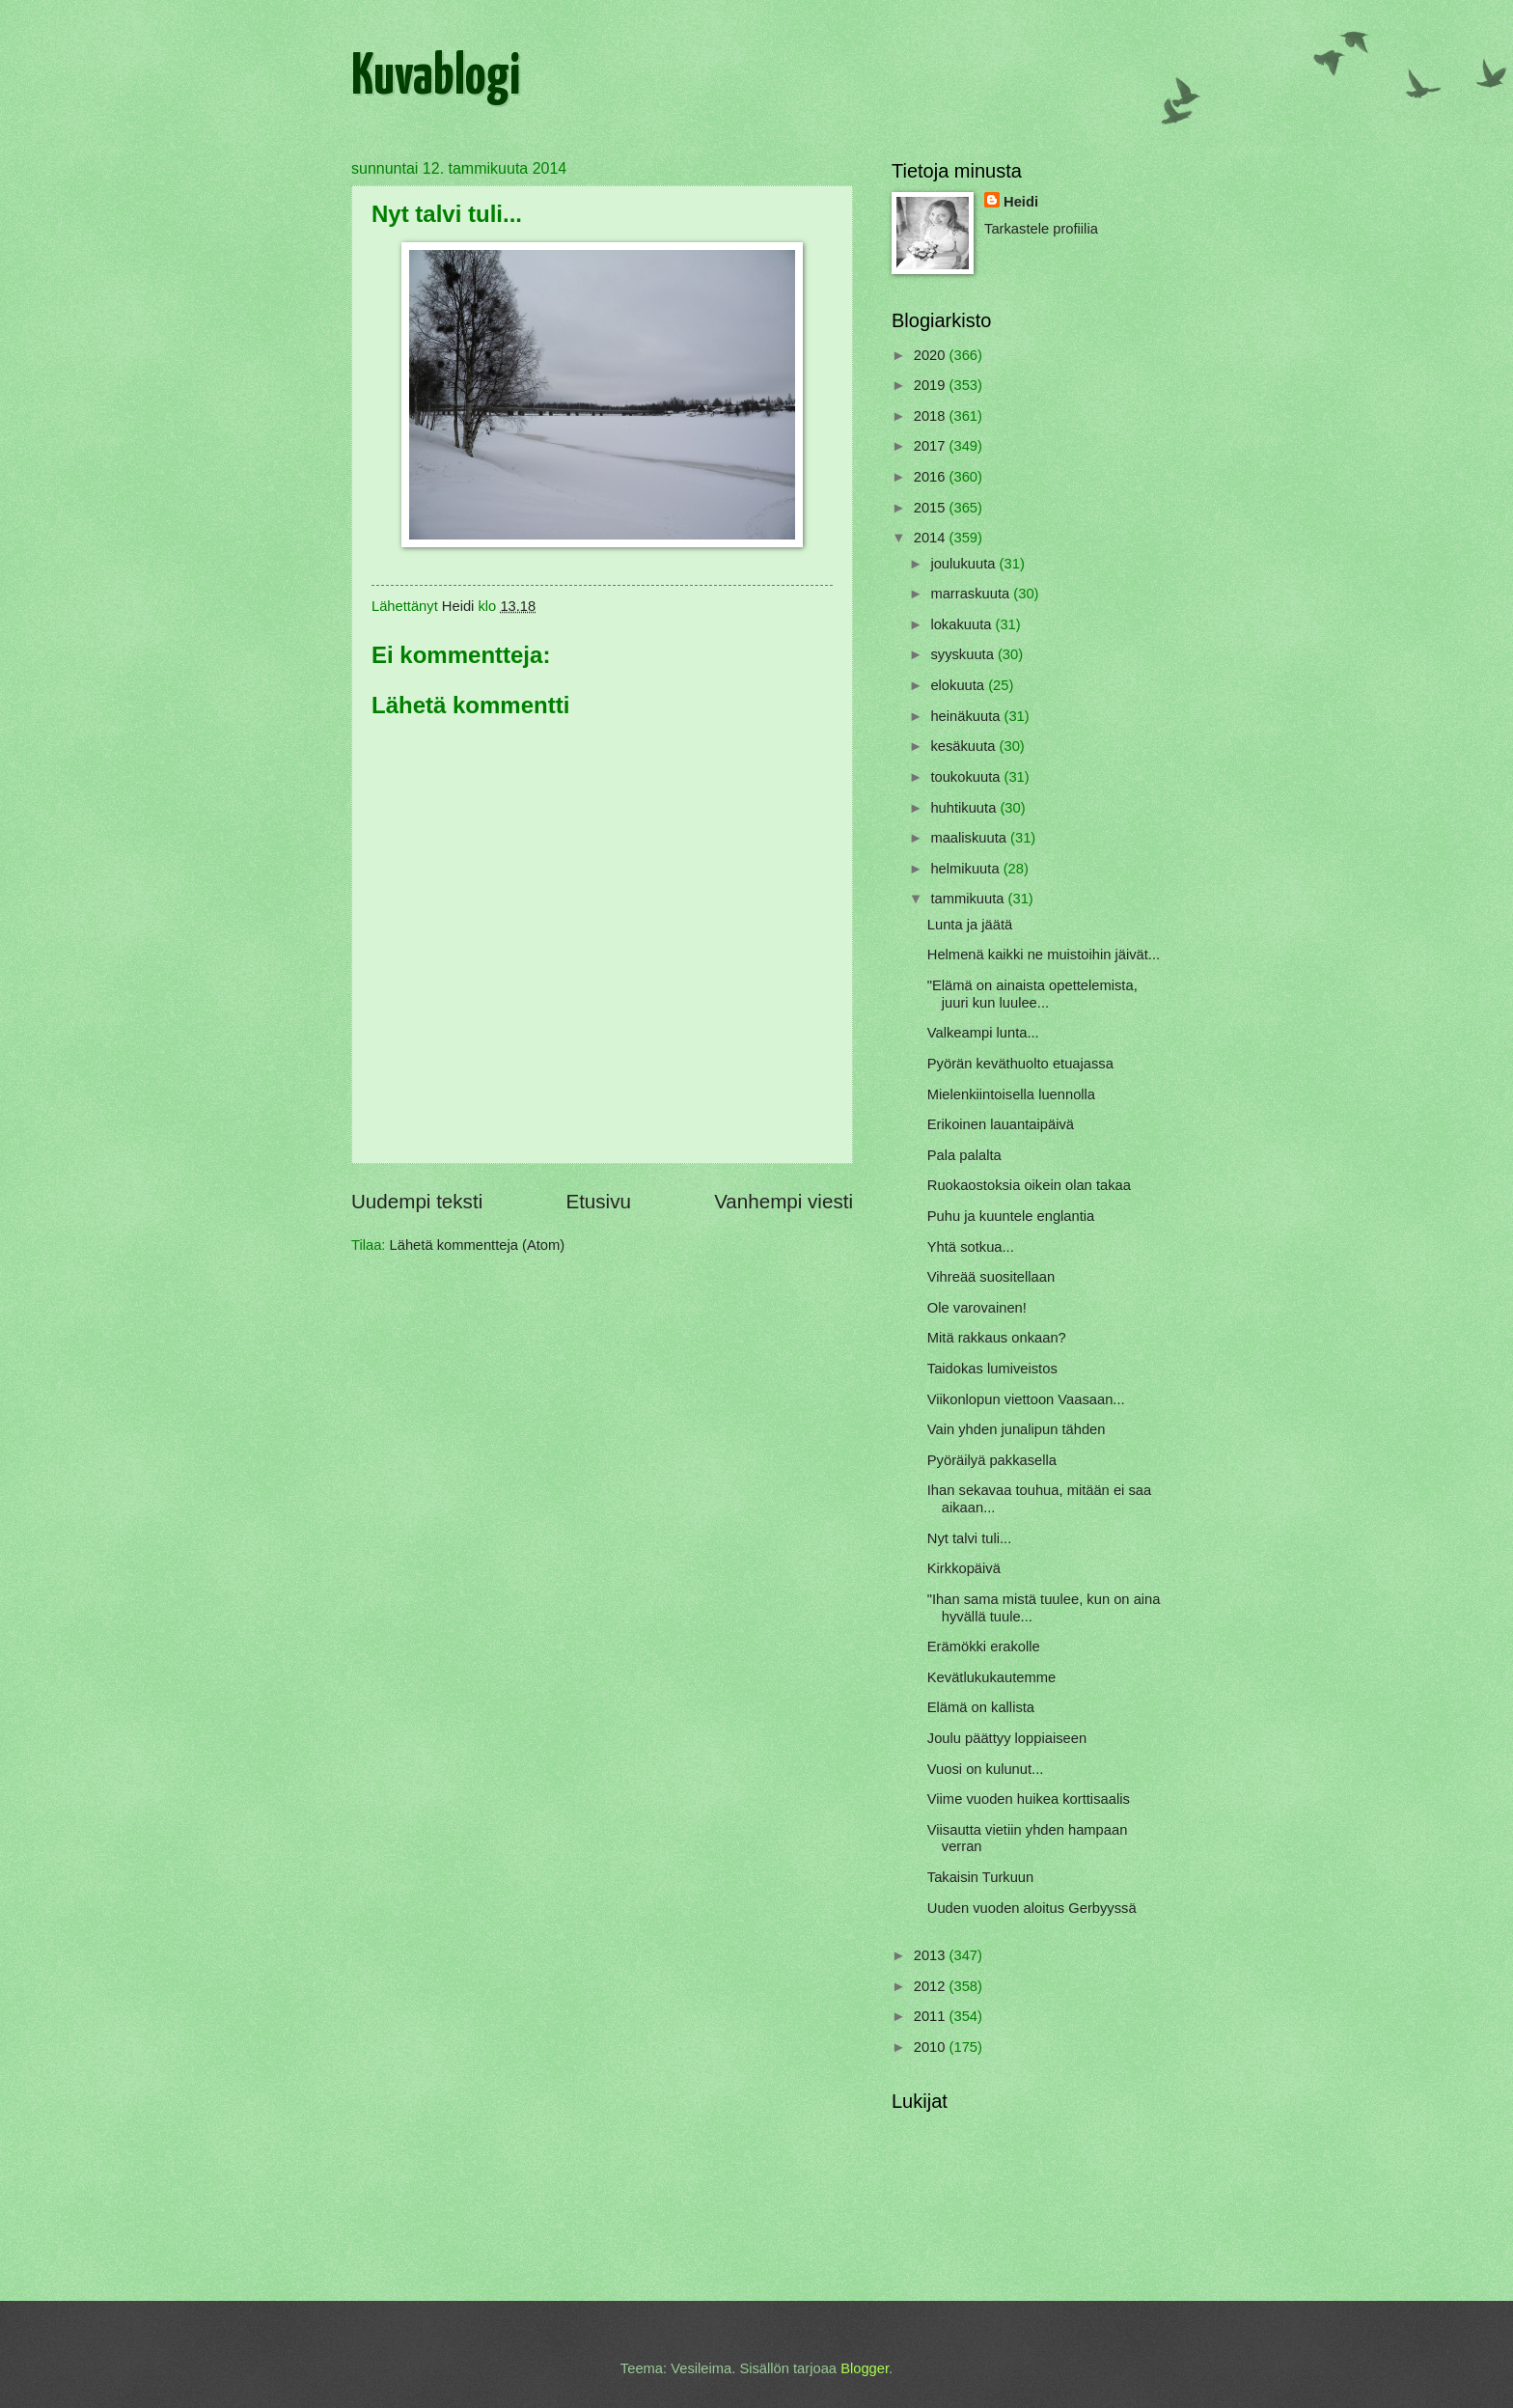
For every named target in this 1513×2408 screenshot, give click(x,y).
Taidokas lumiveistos (992, 1368)
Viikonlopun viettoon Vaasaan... (1026, 1399)
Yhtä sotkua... (970, 1247)
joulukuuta (964, 563)
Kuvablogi (435, 78)
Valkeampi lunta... (983, 1032)
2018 (931, 416)
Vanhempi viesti (783, 1201)
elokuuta (959, 685)
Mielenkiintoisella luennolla (1011, 1094)
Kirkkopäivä (964, 1568)
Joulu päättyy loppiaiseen (1007, 1738)
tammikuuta (968, 898)
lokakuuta (962, 624)
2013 (931, 1955)
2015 (931, 507)
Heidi (1021, 201)
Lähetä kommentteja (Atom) (477, 1245)
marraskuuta (971, 593)
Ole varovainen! (977, 1307)
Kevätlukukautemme (991, 1677)
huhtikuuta (965, 808)
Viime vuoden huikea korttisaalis (1028, 1799)
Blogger (864, 2368)
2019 (931, 385)
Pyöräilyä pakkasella (992, 1460)
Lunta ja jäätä (969, 924)
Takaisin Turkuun (980, 1877)
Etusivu (598, 1201)
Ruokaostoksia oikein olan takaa (1029, 1185)
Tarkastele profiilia (1041, 228)
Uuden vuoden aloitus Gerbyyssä (1032, 1908)
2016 (931, 476)
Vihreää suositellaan (991, 1277)
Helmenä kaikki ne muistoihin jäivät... (1043, 954)
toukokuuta (967, 777)
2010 (931, 2047)
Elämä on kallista (980, 1707)
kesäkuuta (964, 746)
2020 (931, 355)
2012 (931, 1986)
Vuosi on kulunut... (985, 1769)
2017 (931, 446)
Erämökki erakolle (983, 1646)
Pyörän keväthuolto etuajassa (1020, 1063)
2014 (931, 537)
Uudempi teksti (416, 1201)
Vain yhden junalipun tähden (1016, 1429)
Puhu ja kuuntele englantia (1011, 1216)
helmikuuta (966, 868)
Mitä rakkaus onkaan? (996, 1337)
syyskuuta (964, 654)
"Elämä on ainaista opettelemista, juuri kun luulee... (1032, 994)
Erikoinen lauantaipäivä (1000, 1124)
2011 (931, 2016)
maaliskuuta (970, 837)
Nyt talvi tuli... (969, 1538)
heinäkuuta (967, 716)
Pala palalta (964, 1155)
